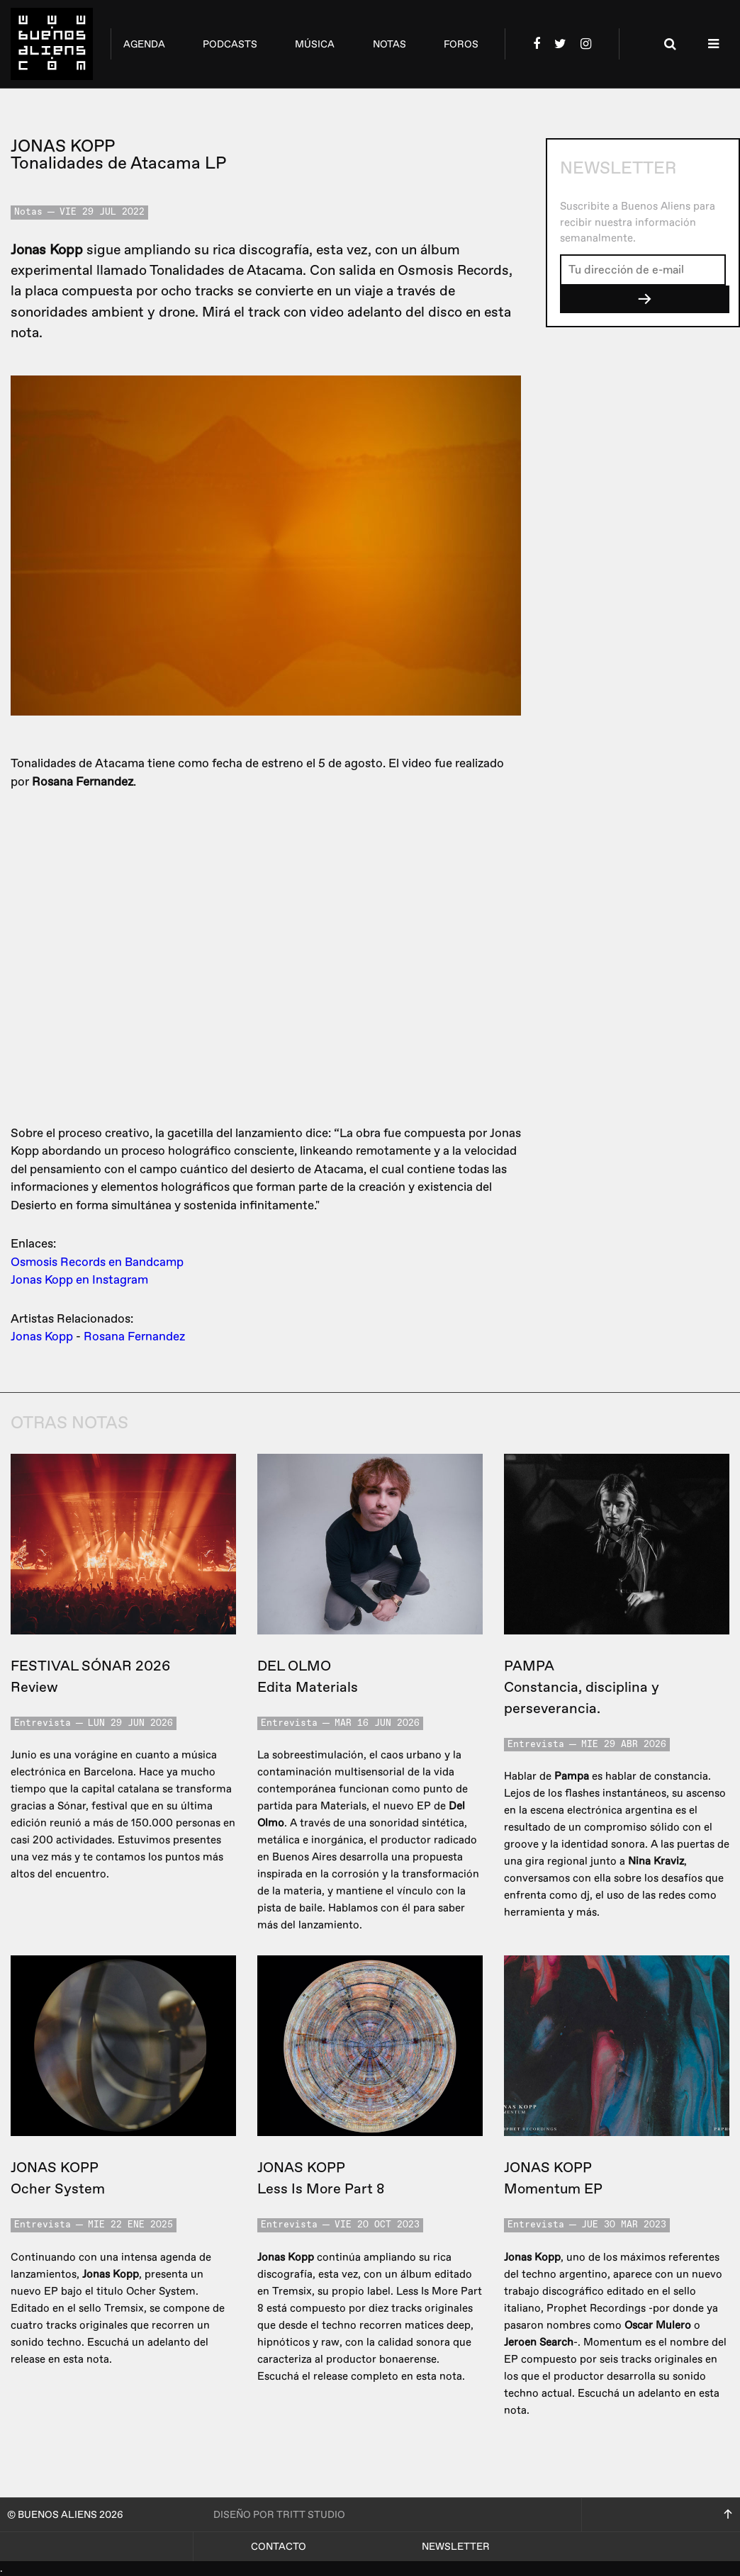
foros (461, 44)
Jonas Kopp (42, 1336)
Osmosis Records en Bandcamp (97, 1262)
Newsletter (456, 2547)
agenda (144, 44)
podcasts (230, 44)
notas (389, 44)
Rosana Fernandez (134, 1336)
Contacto (278, 2547)
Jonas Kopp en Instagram (79, 1279)
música (315, 44)
